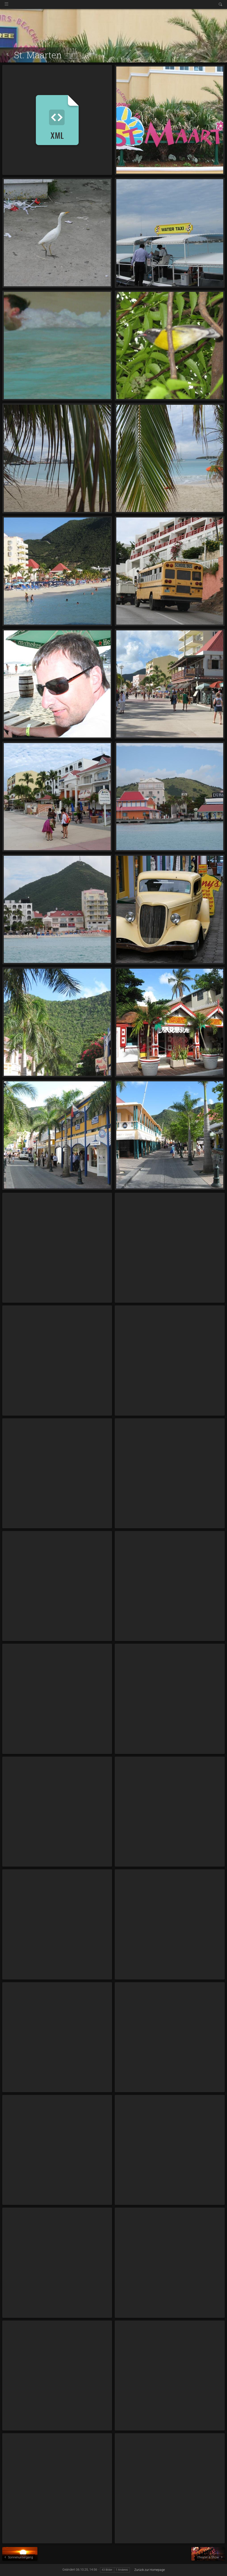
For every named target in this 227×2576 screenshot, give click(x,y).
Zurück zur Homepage (149, 2570)
